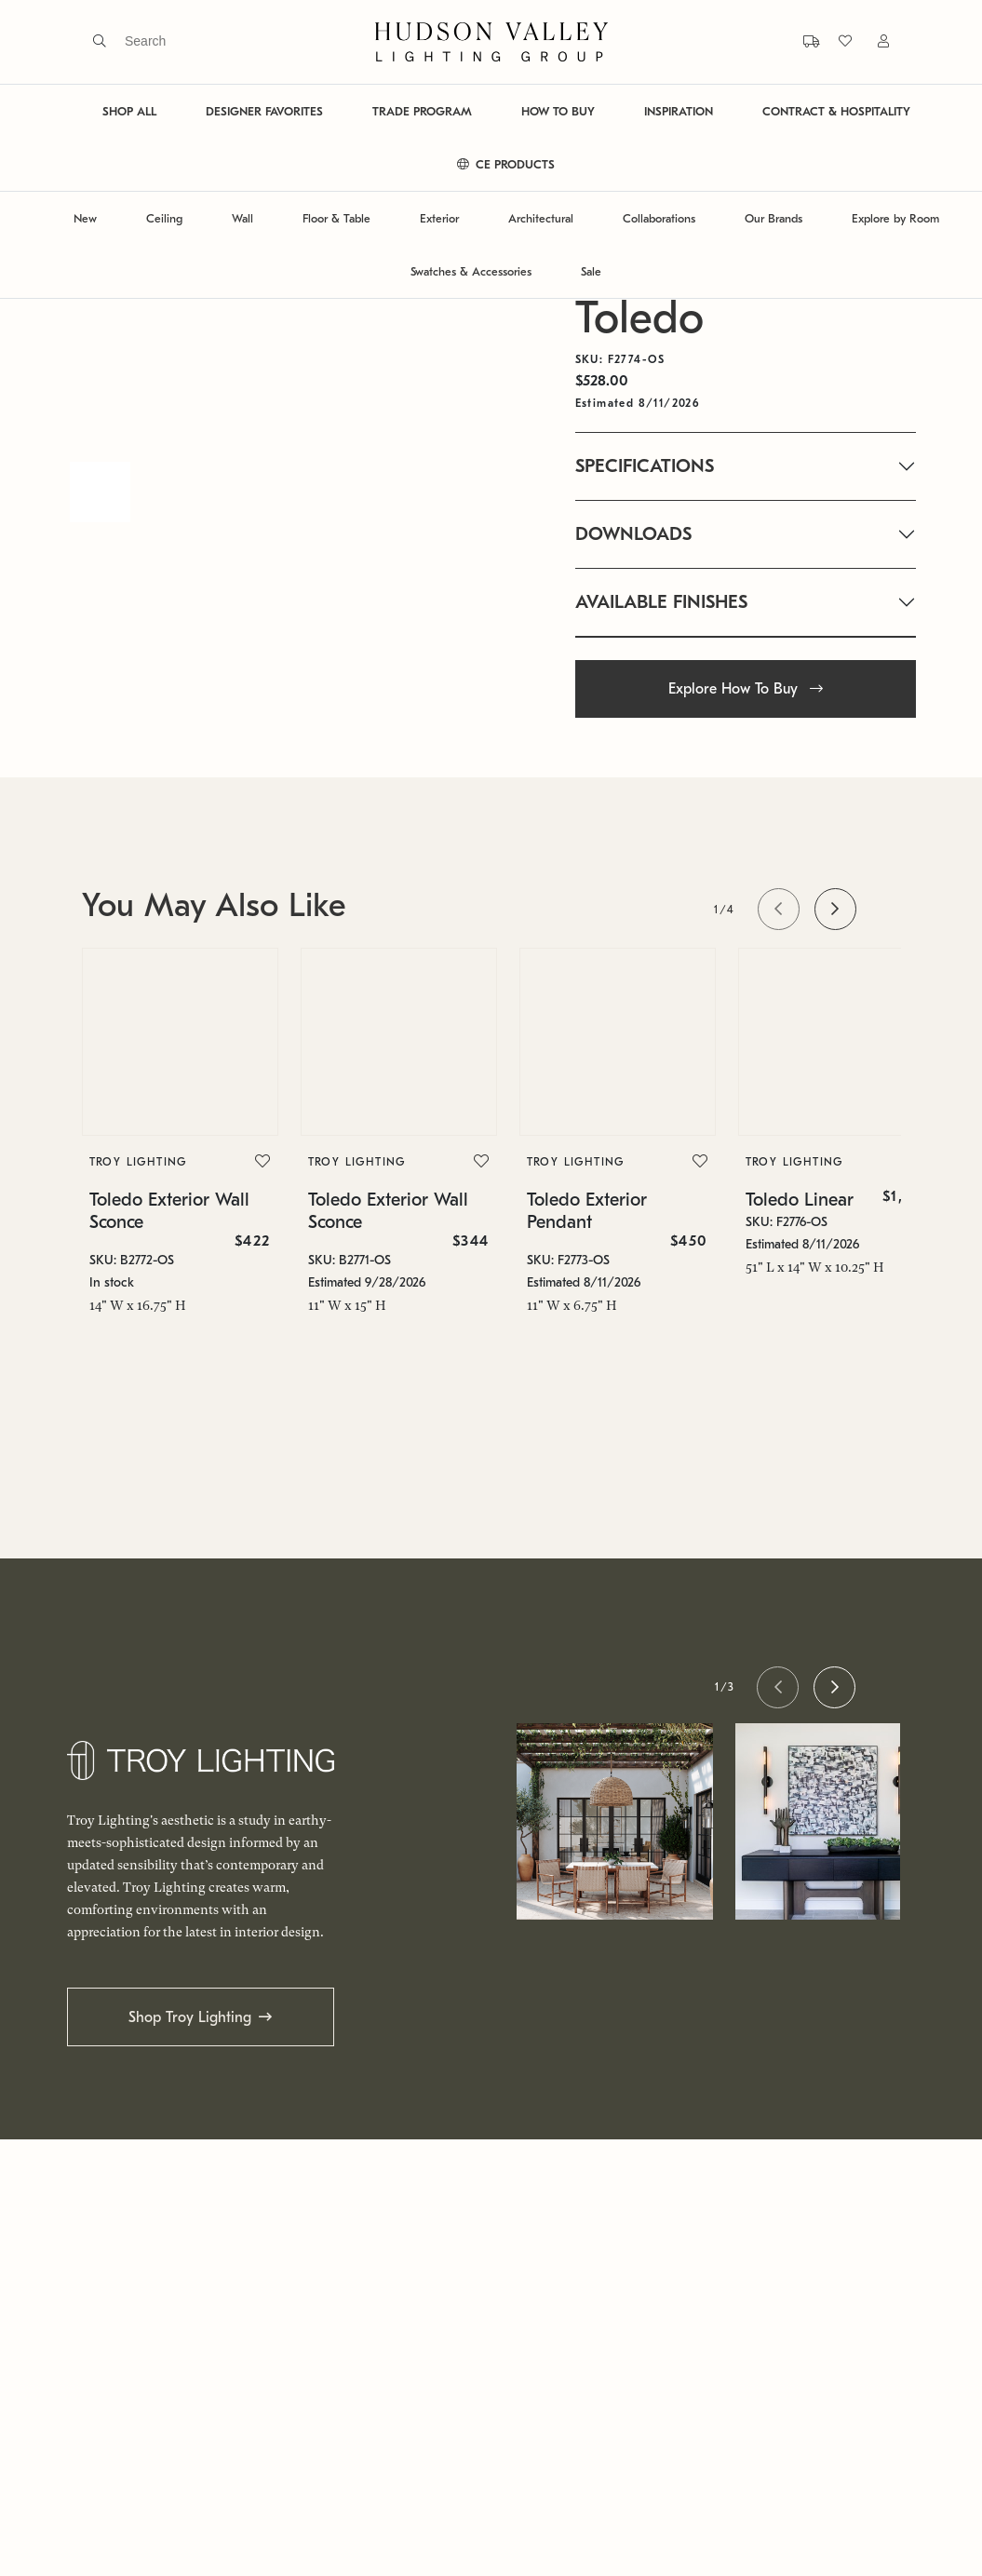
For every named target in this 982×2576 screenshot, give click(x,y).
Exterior (439, 218)
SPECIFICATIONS (644, 466)
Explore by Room (895, 218)
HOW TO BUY (558, 111)
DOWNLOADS (633, 534)
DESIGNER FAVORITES (264, 111)
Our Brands (773, 218)
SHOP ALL (129, 111)
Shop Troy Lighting (189, 2017)
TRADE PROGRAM (422, 111)
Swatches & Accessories (470, 271)
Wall (242, 218)
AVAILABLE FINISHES (661, 602)
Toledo (639, 318)
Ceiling (164, 218)
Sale (591, 271)
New (85, 218)
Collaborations (659, 218)
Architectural (540, 218)
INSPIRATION (678, 111)
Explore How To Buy (745, 689)
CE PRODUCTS (506, 164)
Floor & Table (336, 218)
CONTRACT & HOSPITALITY (836, 111)
